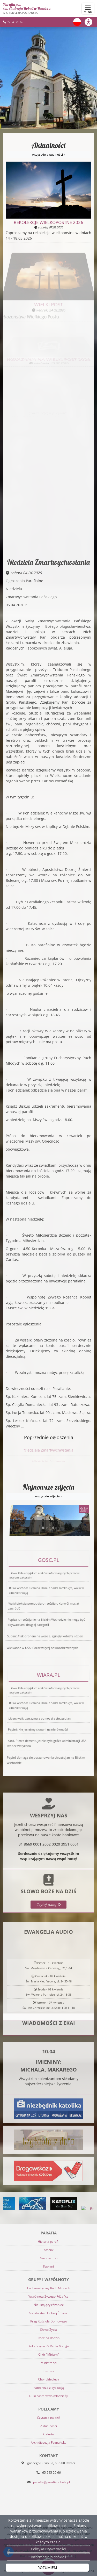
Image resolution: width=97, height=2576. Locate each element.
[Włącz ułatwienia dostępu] (91, 22)
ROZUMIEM (47, 2567)
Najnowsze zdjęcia (48, 1491)
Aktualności (48, 149)
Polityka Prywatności (48, 2548)
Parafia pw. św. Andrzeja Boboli (26, 8)
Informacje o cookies (48, 2557)
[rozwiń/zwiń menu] (87, 9)
